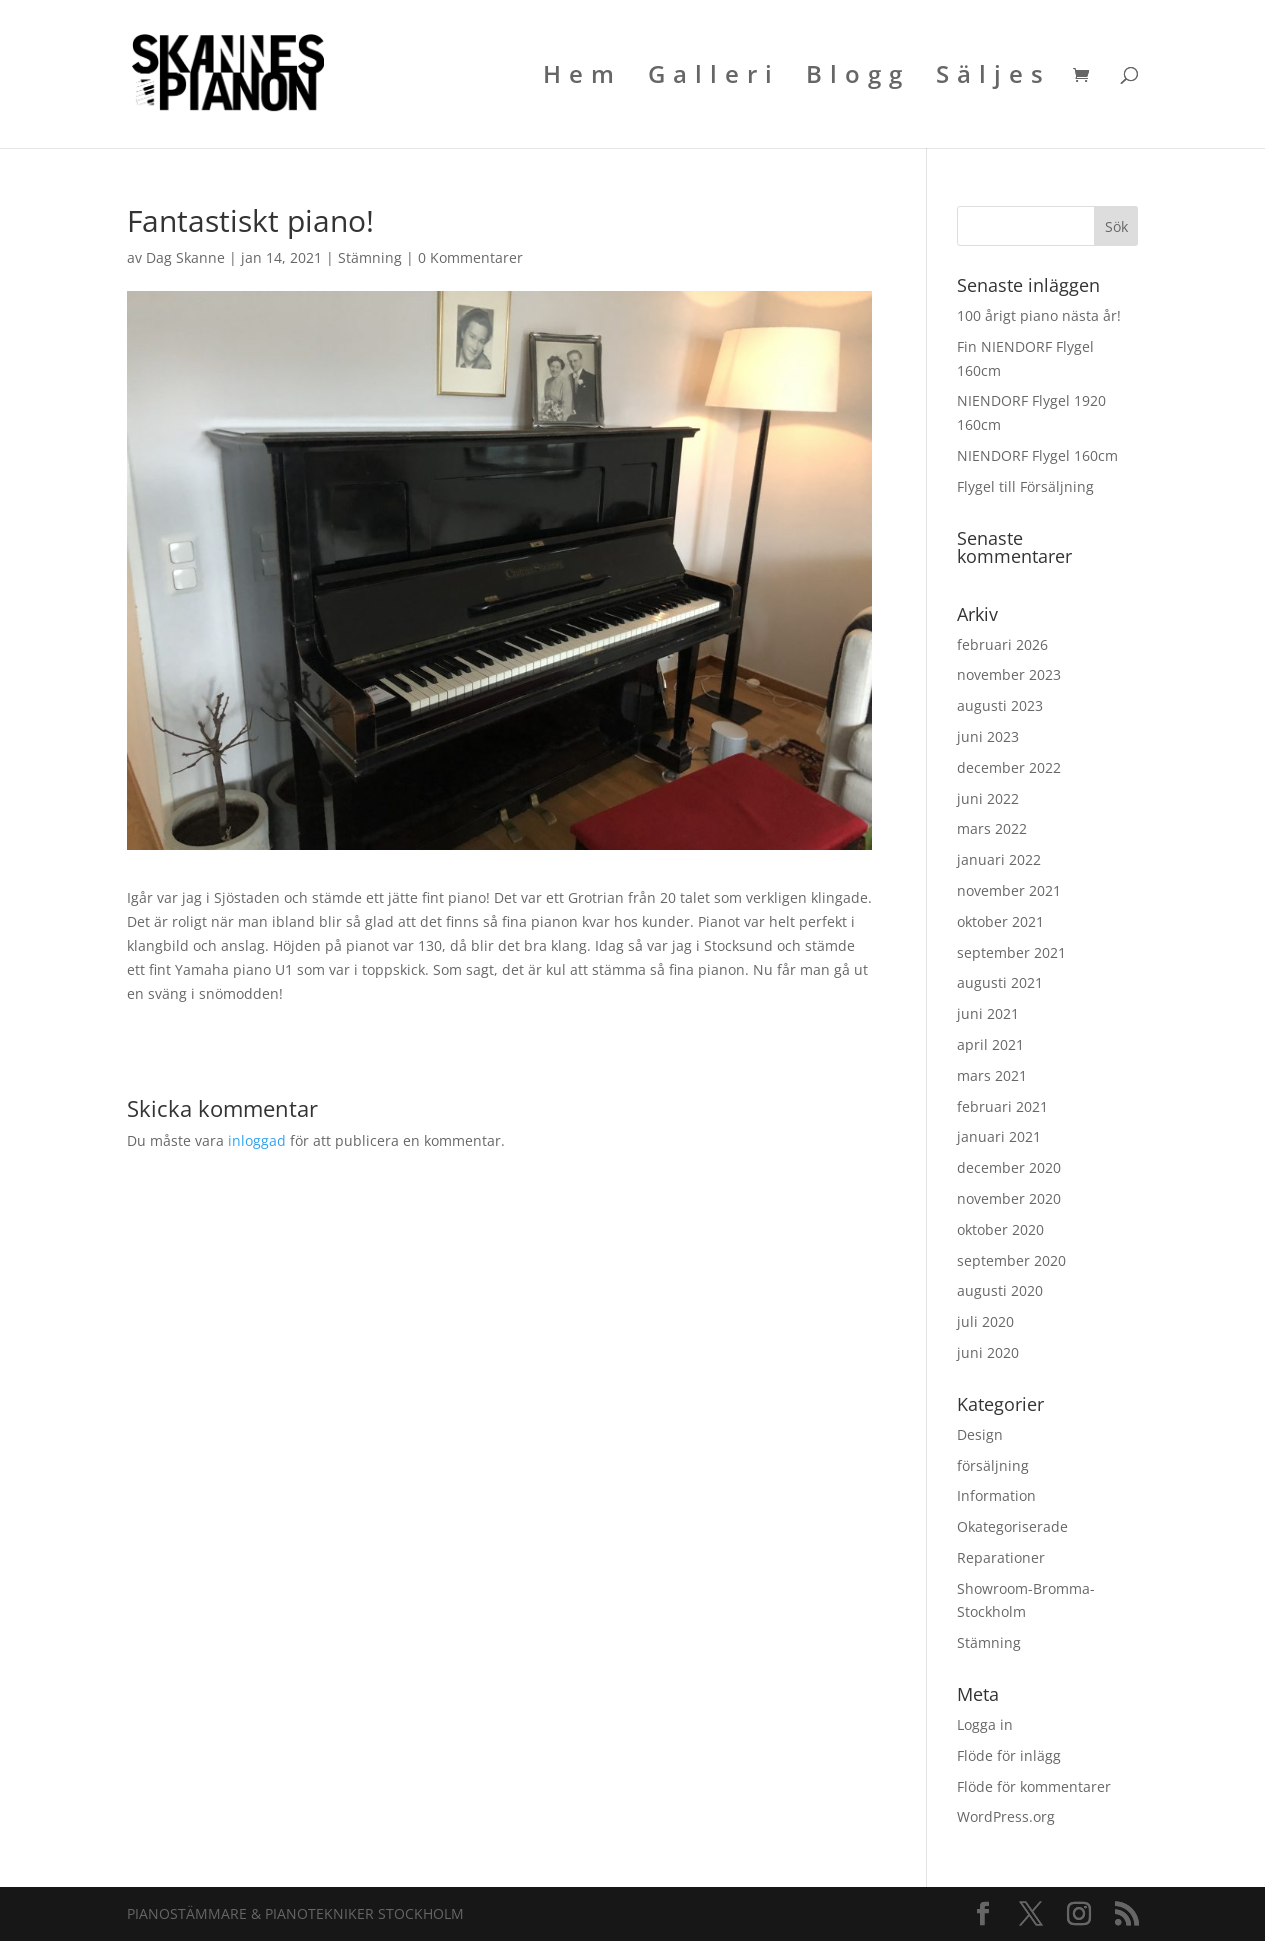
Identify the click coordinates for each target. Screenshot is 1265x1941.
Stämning (370, 257)
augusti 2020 (1000, 1290)
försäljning (993, 1465)
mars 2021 (992, 1075)
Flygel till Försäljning (1025, 486)
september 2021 (1011, 952)
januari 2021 (999, 1136)
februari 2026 (1002, 644)
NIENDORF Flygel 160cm (1037, 455)
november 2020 (1009, 1198)
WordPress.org (1006, 1816)
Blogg (858, 78)
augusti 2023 (1000, 705)
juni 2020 (988, 1352)
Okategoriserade (1012, 1526)
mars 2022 (992, 828)
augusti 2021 (1000, 982)
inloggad (257, 1140)
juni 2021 (988, 1013)
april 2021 (990, 1044)
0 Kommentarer (470, 257)
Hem (582, 78)
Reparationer (1001, 1557)
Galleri (714, 78)
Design (980, 1434)
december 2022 (1009, 767)
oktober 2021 (1000, 921)
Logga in (985, 1724)
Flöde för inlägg (1009, 1755)
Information (996, 1495)
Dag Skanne (185, 257)
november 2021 (1009, 890)
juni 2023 (988, 736)
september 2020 (1011, 1260)
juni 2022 (988, 798)
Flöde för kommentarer (1034, 1786)
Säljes (993, 78)
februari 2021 (1002, 1106)
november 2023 (1009, 674)
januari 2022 (999, 859)
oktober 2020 (1000, 1229)
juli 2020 (985, 1321)
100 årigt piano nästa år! (1039, 315)
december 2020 (1009, 1167)
